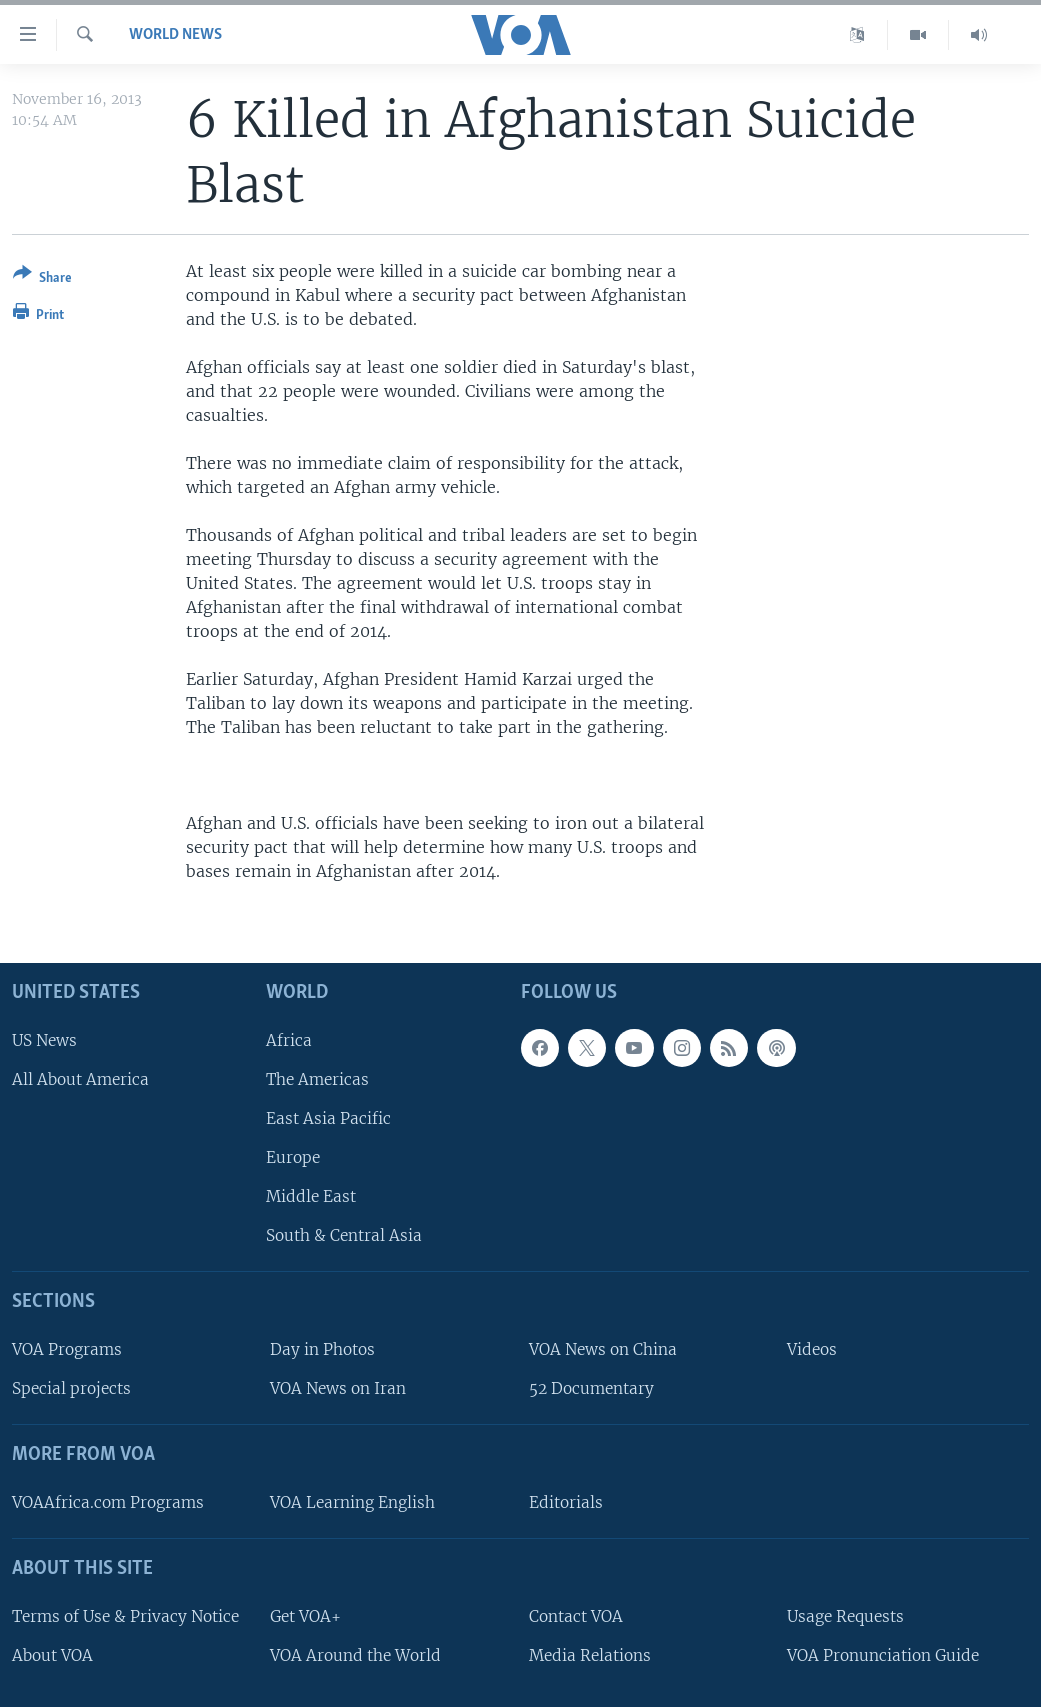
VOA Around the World (355, 1654)
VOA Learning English (352, 1502)
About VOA (52, 1654)
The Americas (317, 1078)
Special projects (71, 1388)
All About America (80, 1078)
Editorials (566, 1502)
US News (44, 1039)
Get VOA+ (305, 1615)
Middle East (311, 1196)
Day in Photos (322, 1349)
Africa (289, 1039)
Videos (812, 1349)
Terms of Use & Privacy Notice (125, 1615)
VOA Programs (67, 1349)
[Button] (42, 279)
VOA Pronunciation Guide (883, 1654)
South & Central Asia (344, 1235)
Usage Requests (845, 1615)
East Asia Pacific (328, 1118)
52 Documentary (591, 1388)
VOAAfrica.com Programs (108, 1502)
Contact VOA (576, 1615)
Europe (293, 1157)
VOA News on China (603, 1349)
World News (175, 35)
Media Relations (590, 1654)
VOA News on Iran (338, 1388)
